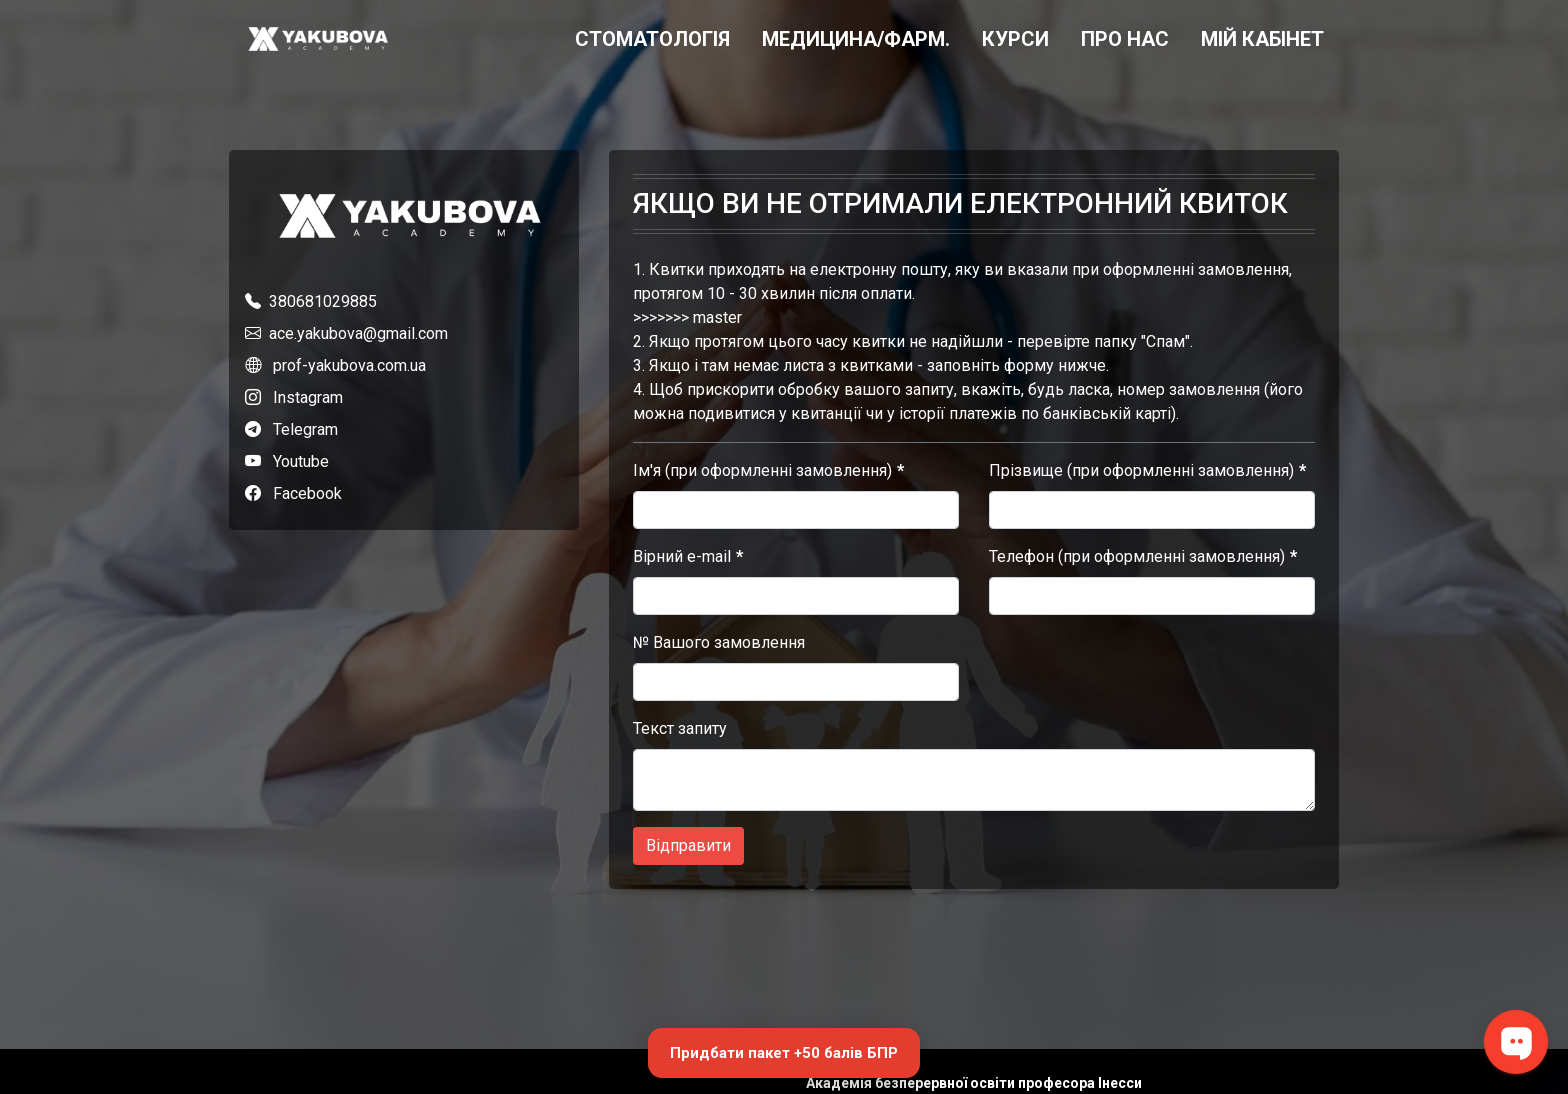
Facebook (307, 493)
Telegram (305, 429)
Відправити (688, 845)
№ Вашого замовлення (719, 642)
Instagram (308, 397)
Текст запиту (680, 728)
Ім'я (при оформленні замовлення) (762, 470)
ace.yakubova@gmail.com (358, 333)
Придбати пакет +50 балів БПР (784, 1053)
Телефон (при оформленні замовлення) (1137, 556)
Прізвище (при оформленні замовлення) (1141, 470)
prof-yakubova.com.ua (349, 365)
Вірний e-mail (682, 556)
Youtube (301, 461)
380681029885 (323, 301)
